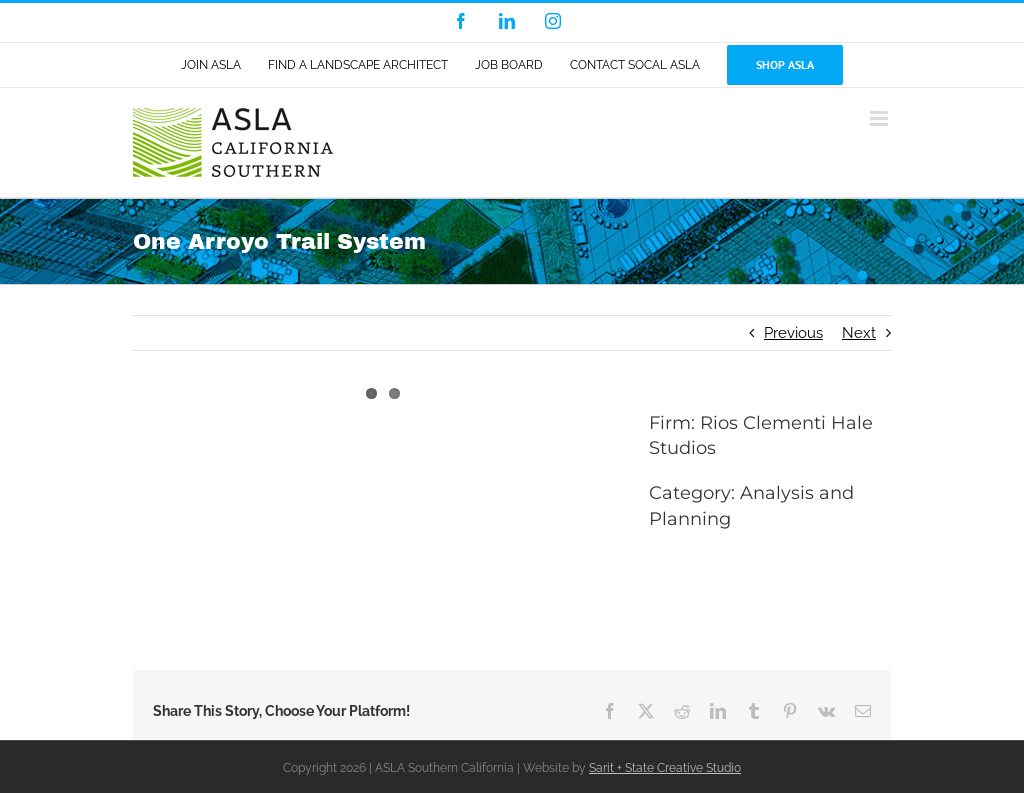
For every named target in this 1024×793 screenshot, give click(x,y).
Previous (793, 333)
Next (859, 333)
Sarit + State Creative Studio (665, 768)
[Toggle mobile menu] (880, 118)
